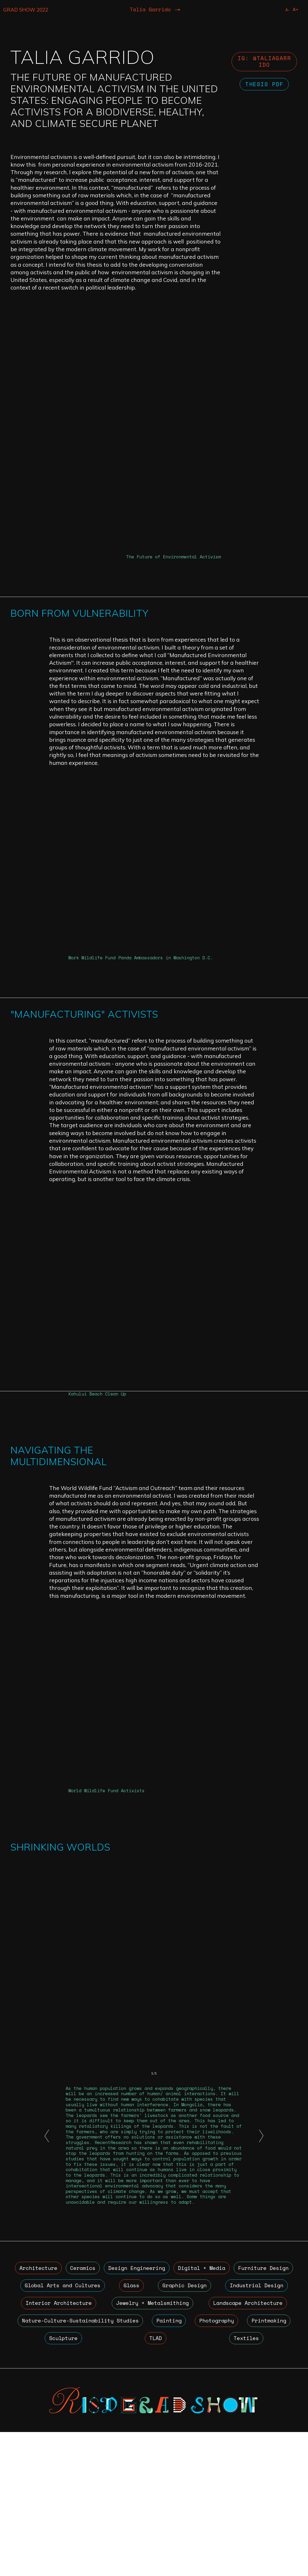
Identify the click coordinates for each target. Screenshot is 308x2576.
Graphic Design (261, 2425)
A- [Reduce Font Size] (287, 10)
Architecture (46, 2407)
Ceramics (105, 2407)
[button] (47, 2274)
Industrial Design (54, 2444)
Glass (208, 2425)
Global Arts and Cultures (139, 2425)
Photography (45, 2481)
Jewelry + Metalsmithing (243, 2444)
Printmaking (110, 2481)
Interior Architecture (144, 2444)
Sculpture (171, 2481)
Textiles (267, 2481)
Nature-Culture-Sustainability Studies (178, 2463)
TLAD (220, 2481)
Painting (272, 2463)
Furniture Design (50, 2425)
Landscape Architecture (59, 2463)
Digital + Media (256, 2407)
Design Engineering (175, 2407)
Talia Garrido (150, 10)
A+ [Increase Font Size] (295, 9)
